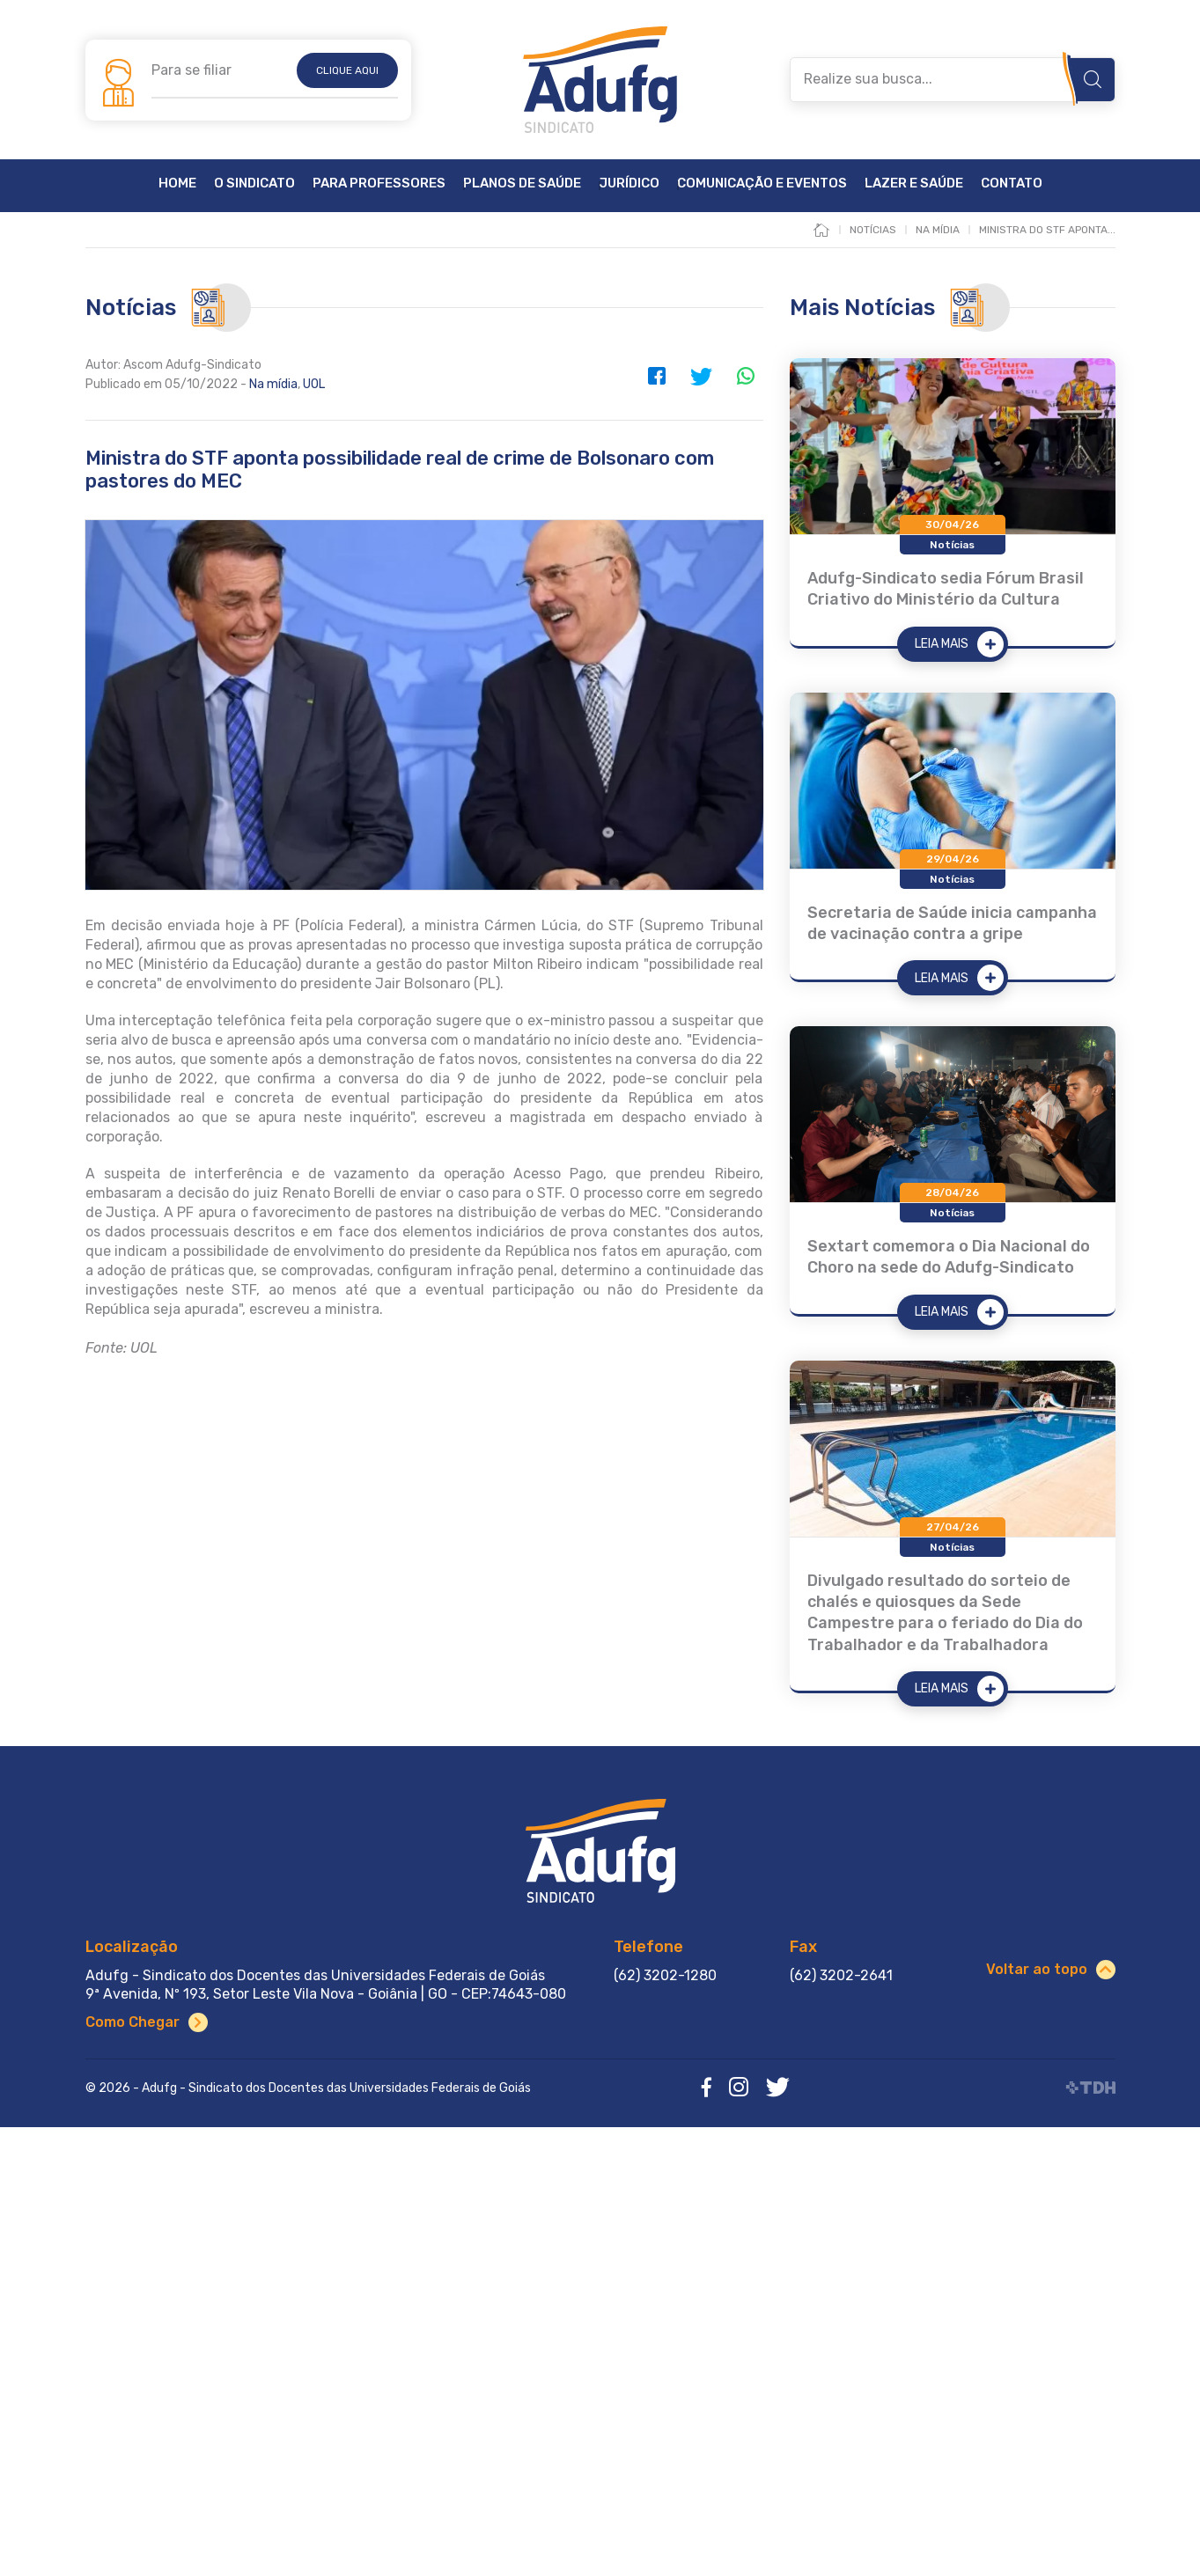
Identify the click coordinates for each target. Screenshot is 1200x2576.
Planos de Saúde (522, 184)
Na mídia (273, 384)
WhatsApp (745, 375)
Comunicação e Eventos (762, 184)
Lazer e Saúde (914, 184)
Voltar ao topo (1036, 1969)
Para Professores (379, 184)
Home (177, 184)
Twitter (701, 375)
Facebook (657, 375)
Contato (1011, 184)
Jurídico (629, 184)
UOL (314, 384)
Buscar (1093, 79)
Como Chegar (132, 2022)
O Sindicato (254, 184)
